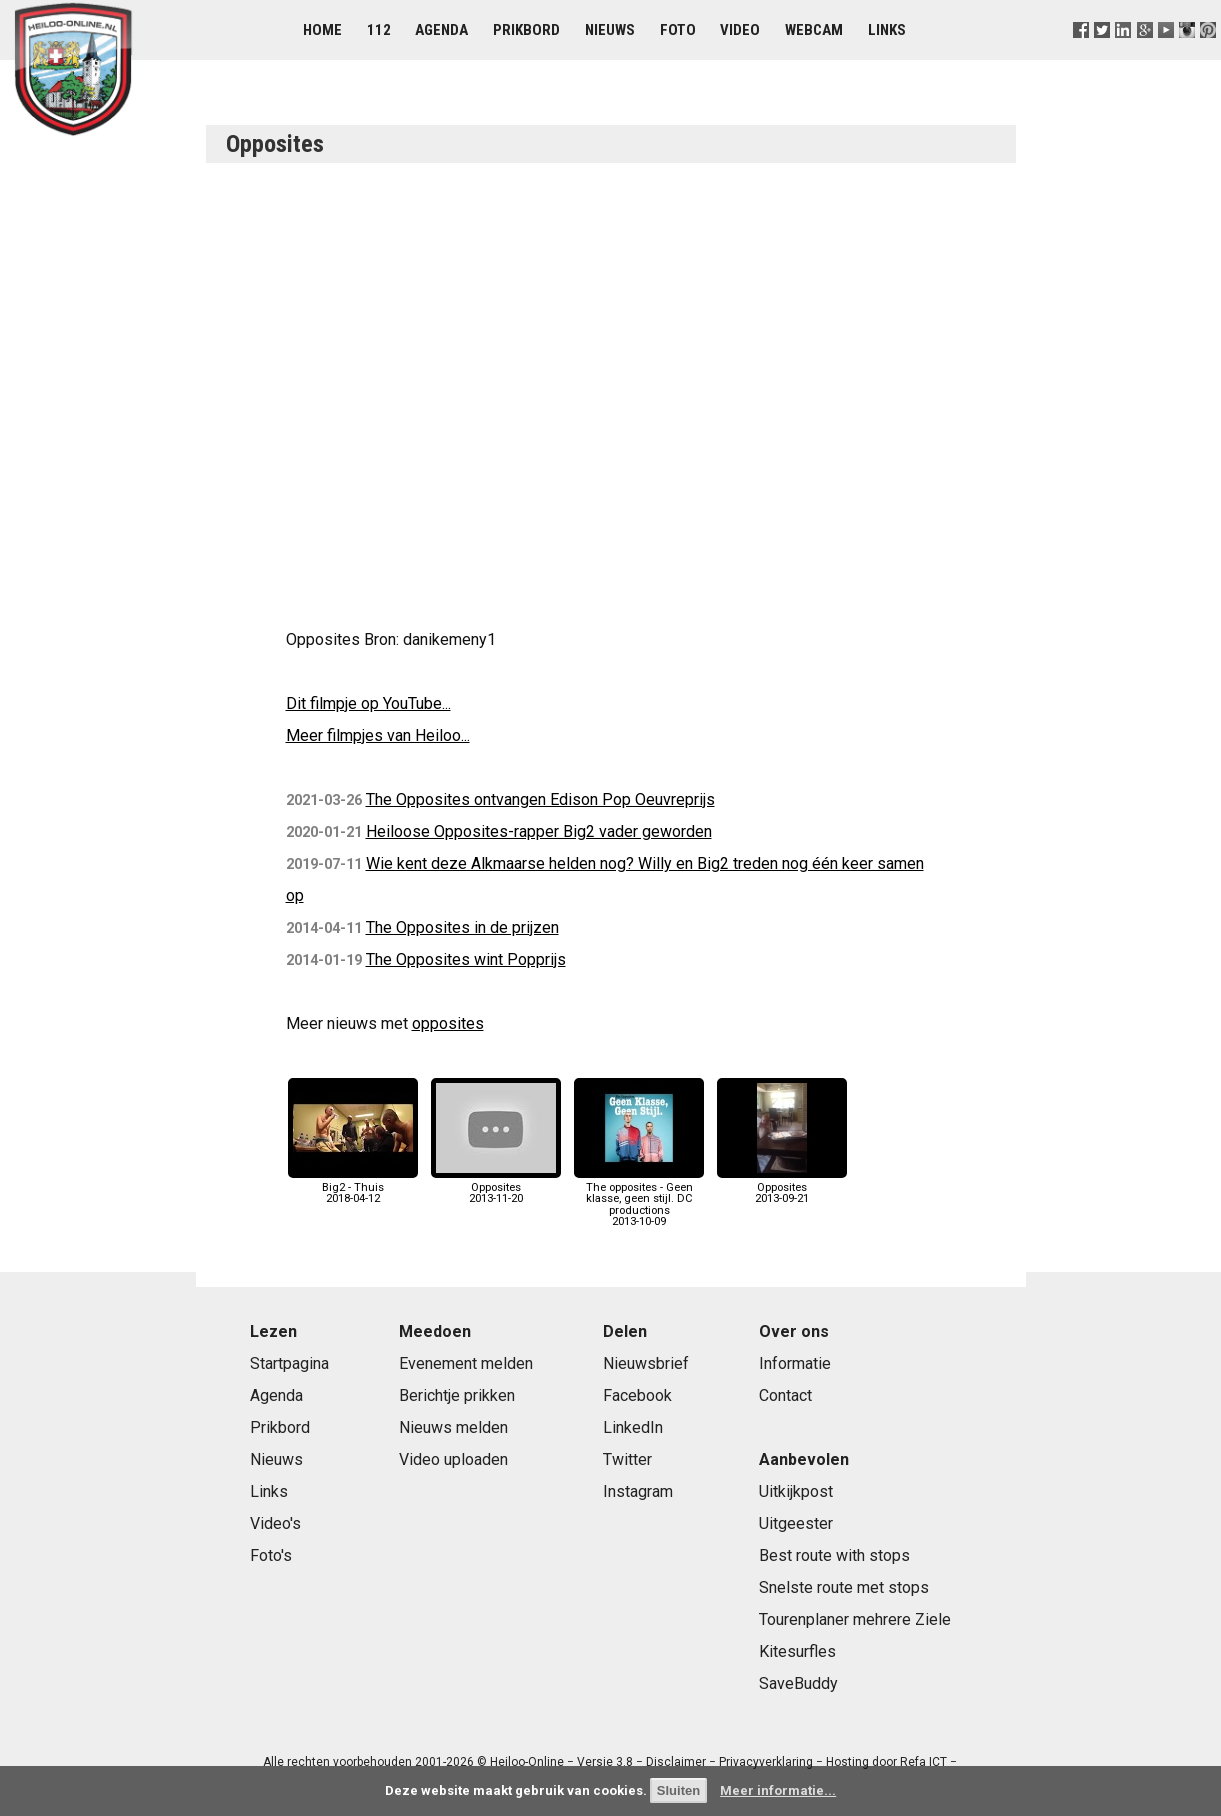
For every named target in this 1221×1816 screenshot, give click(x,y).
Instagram (638, 1491)
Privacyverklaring (766, 1762)
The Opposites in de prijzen (462, 927)
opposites (448, 1023)
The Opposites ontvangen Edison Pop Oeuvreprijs (540, 799)
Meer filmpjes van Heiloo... (378, 735)
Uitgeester (796, 1523)
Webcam (814, 30)
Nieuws (610, 30)
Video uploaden (453, 1459)
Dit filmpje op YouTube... (368, 703)
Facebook (637, 1395)
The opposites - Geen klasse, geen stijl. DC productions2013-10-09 (639, 1199)
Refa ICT (923, 1762)
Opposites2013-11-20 (496, 1187)
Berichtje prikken (457, 1395)
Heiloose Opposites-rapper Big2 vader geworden (539, 831)
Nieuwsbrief (646, 1363)
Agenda (441, 30)
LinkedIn (633, 1427)
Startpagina (289, 1363)
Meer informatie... (778, 1790)
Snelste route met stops (844, 1587)
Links (887, 30)
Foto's (271, 1555)
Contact (785, 1395)
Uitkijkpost (796, 1491)
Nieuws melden (453, 1427)
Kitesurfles (797, 1651)
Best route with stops (834, 1555)
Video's (275, 1523)
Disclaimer (676, 1762)
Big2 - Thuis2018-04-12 (353, 1187)
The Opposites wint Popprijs (466, 959)
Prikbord (526, 30)
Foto (678, 30)
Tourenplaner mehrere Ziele (855, 1619)
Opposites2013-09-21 (782, 1187)
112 (379, 30)
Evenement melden (466, 1363)
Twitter (627, 1459)
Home (322, 30)
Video (740, 30)
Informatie (795, 1363)
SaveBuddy (798, 1683)
